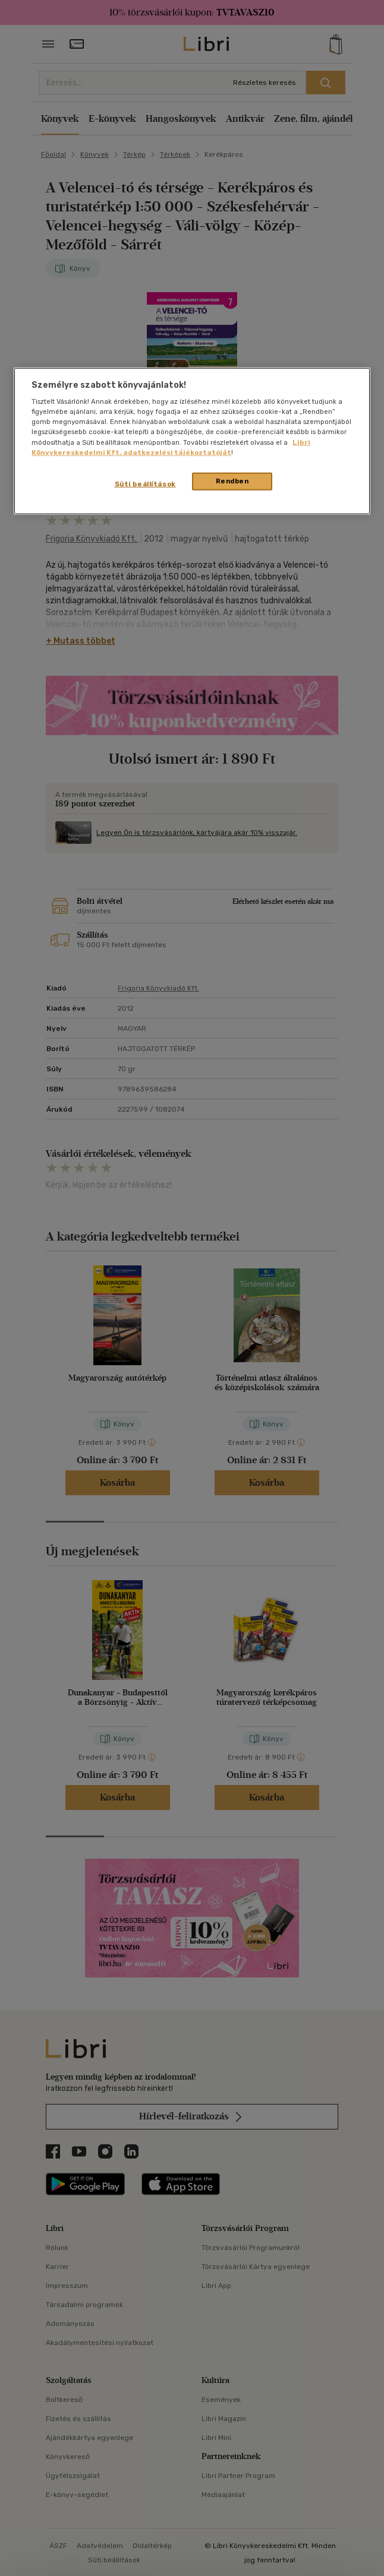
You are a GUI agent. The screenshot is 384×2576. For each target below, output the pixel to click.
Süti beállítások (145, 483)
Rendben (232, 480)
